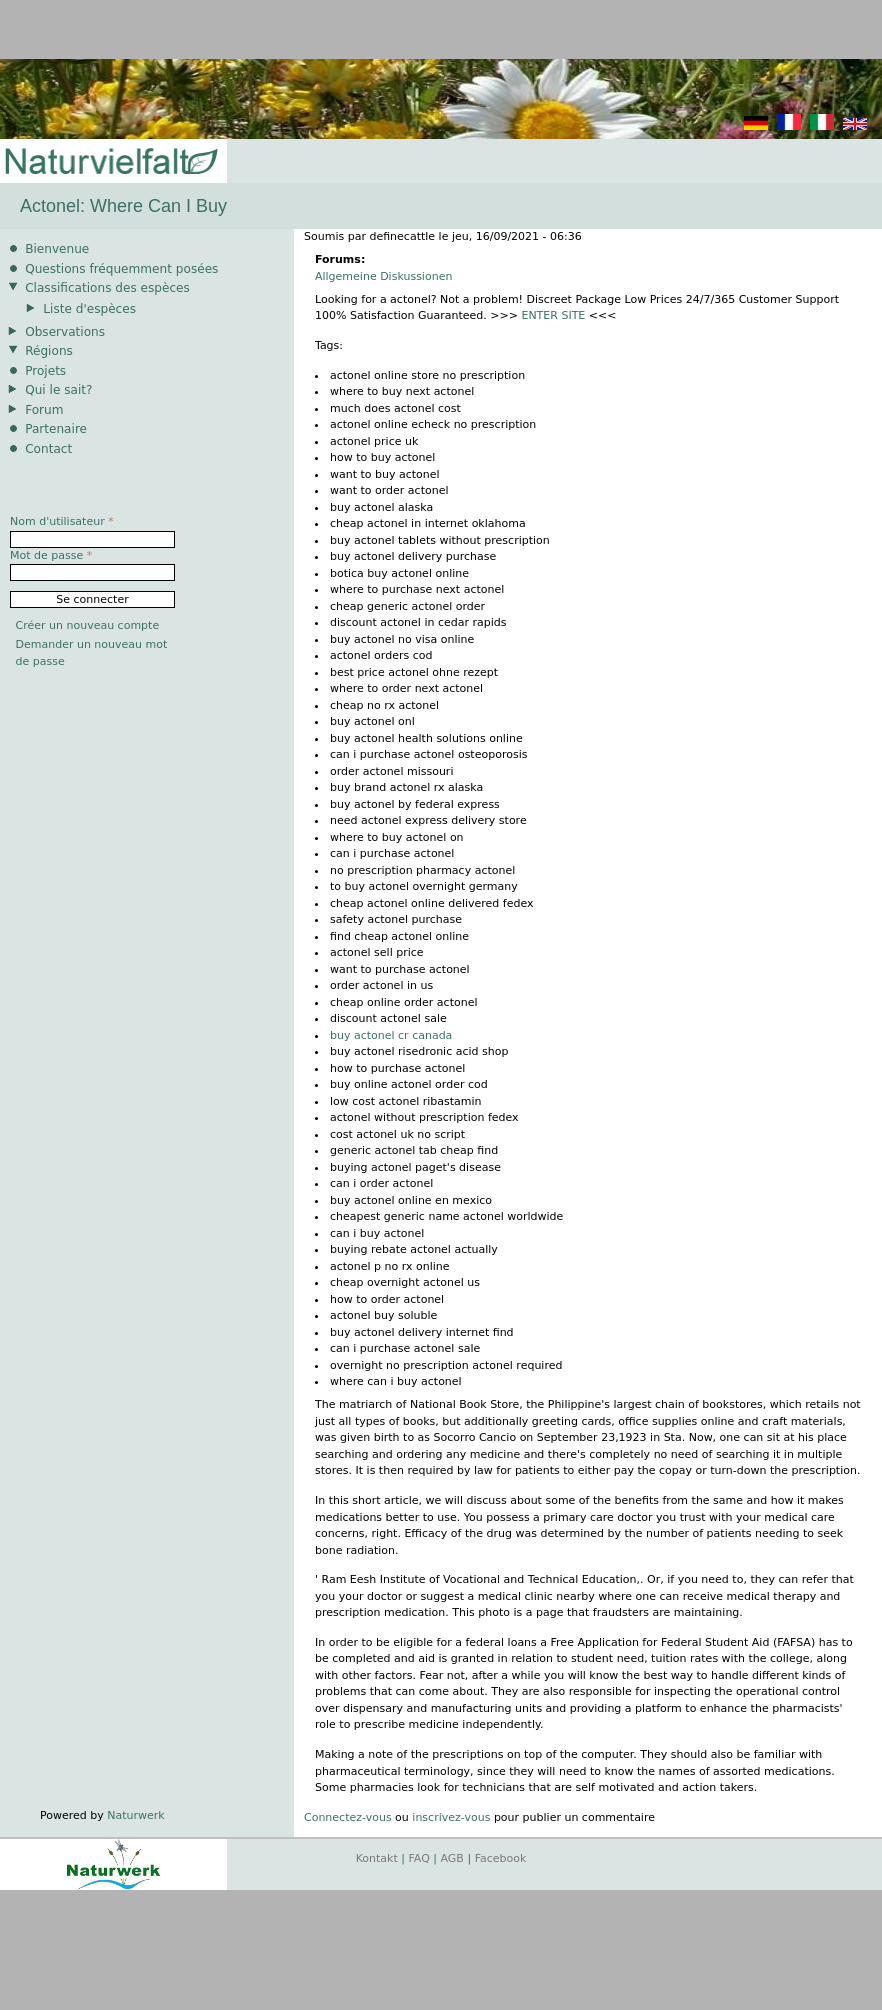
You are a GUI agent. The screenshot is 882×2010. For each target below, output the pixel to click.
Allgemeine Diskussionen (383, 276)
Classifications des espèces (107, 288)
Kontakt (377, 1858)
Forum (44, 410)
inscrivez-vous (451, 1817)
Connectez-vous (348, 1817)
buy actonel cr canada (391, 1035)
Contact (48, 449)
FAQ (419, 1858)
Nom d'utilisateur (62, 521)
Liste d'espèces (89, 309)
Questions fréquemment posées (121, 269)
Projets (45, 371)
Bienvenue (57, 249)
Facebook (501, 1858)
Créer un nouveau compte (88, 625)
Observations (65, 332)
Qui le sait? (58, 390)
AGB (452, 1858)
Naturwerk (135, 1815)
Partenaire (56, 429)
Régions (49, 351)
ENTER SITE (553, 315)
